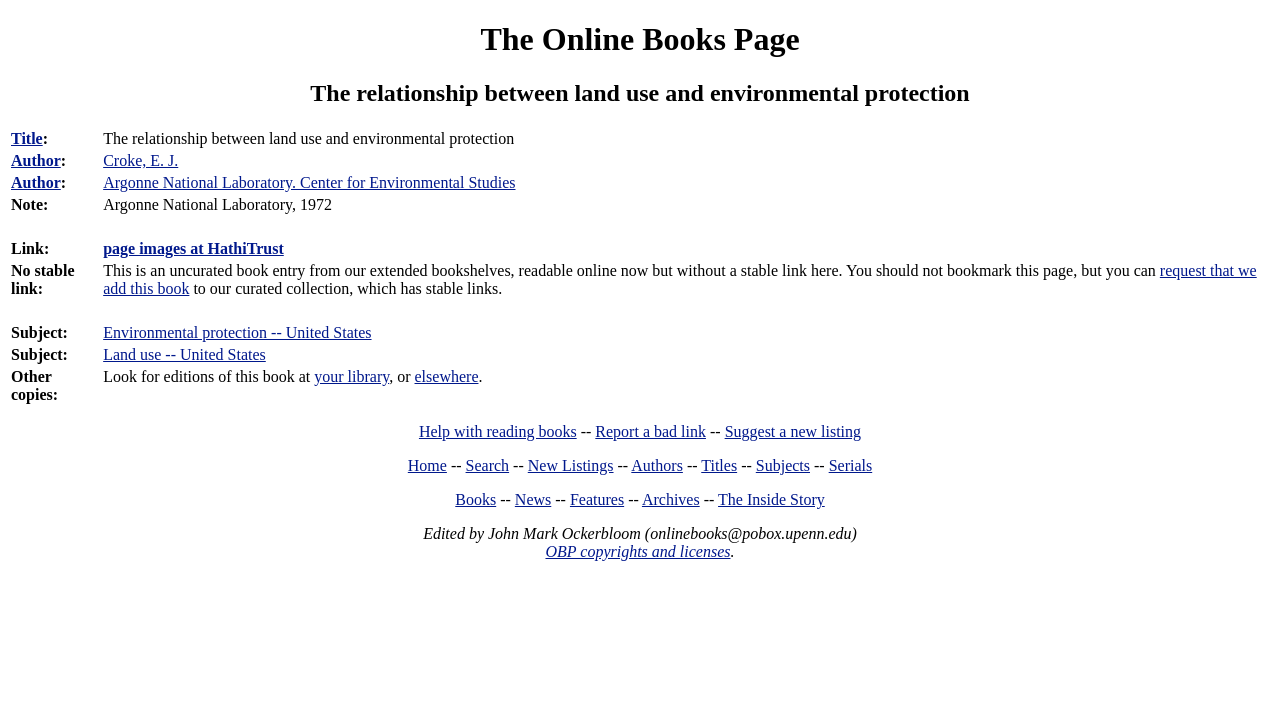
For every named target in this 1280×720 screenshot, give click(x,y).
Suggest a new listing (793, 431)
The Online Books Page (639, 39)
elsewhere (447, 376)
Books (475, 499)
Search (488, 465)
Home (427, 465)
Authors (657, 465)
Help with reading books (498, 431)
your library (351, 376)
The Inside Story (771, 499)
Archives (671, 499)
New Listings (571, 465)
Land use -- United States (184, 354)
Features (597, 499)
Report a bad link (650, 431)
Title (27, 138)
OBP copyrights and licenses (637, 551)
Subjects (783, 465)
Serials (851, 465)
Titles (719, 465)
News (533, 499)
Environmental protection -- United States (237, 332)
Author (36, 160)
